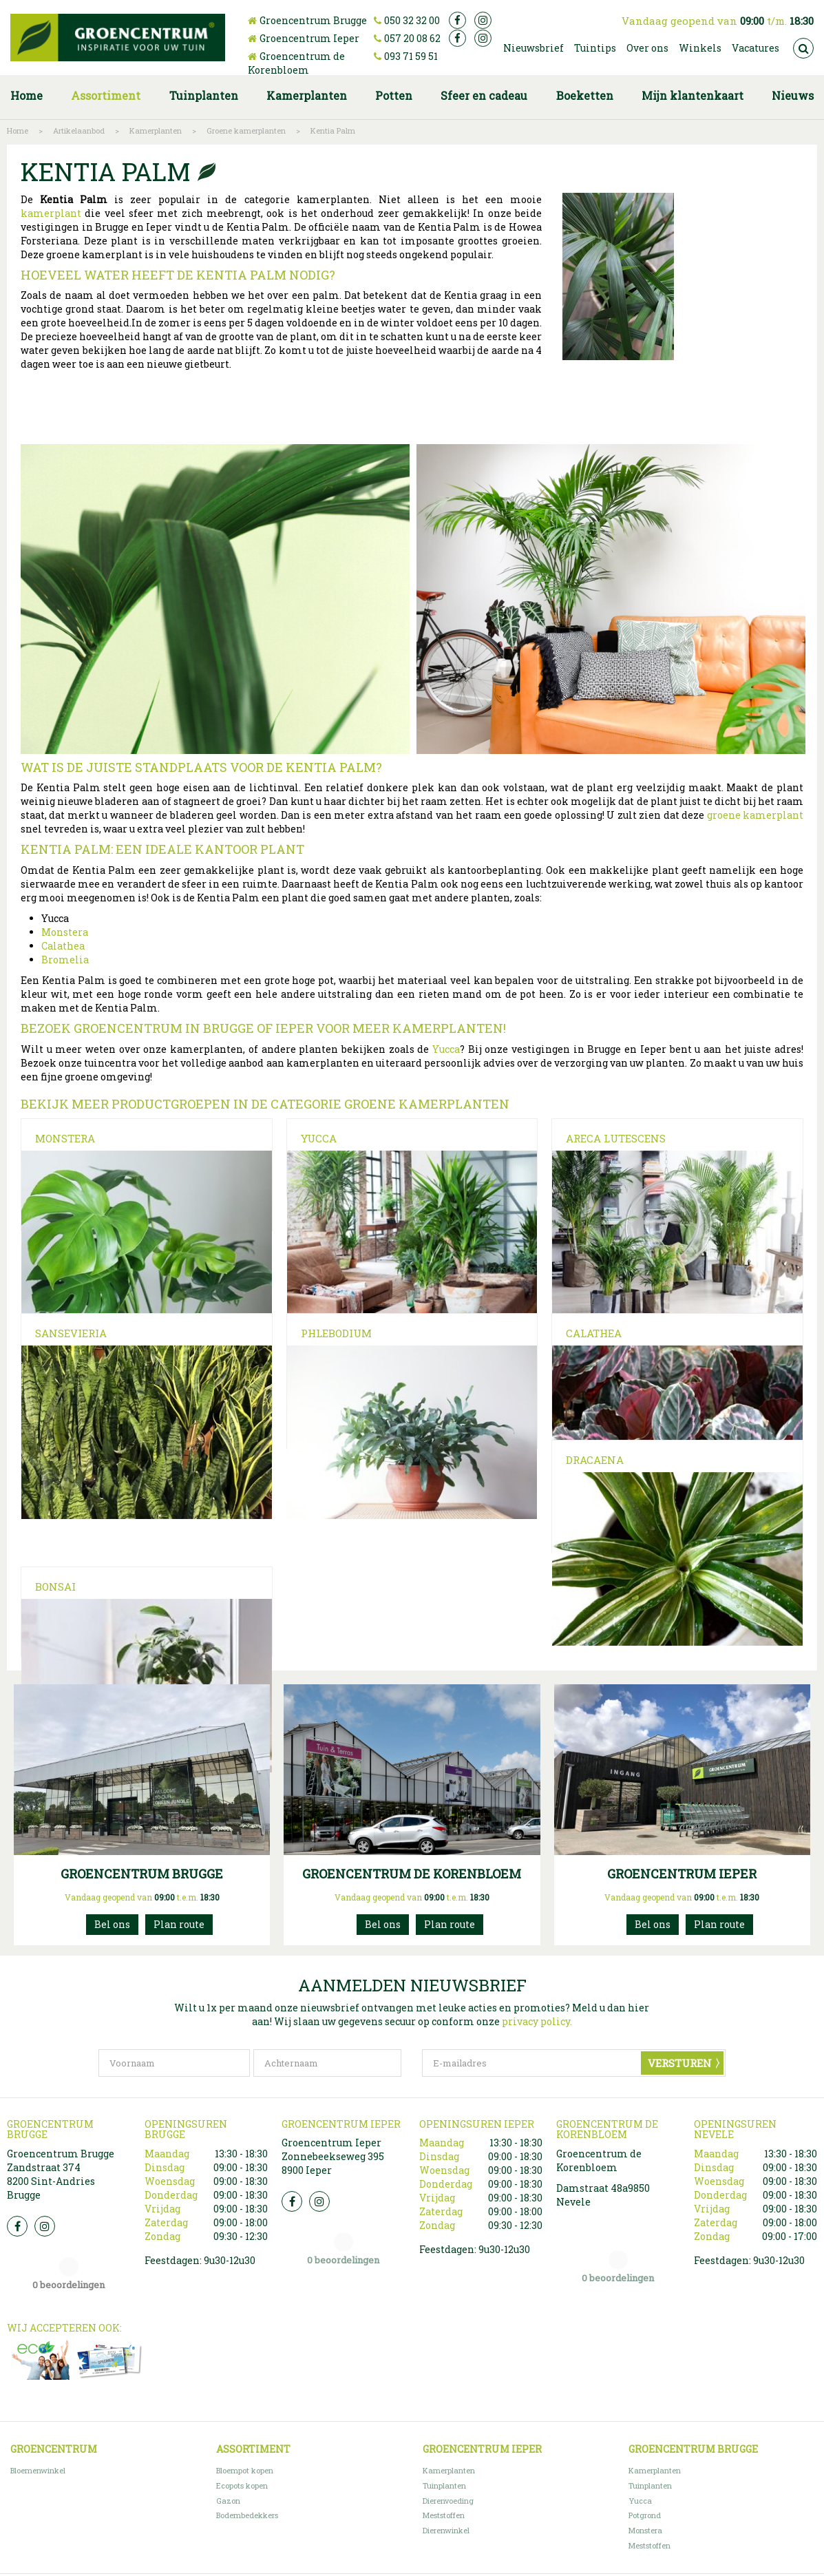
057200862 (652, 2034)
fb (457, 20)
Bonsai (321, 1580)
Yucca (446, 1049)
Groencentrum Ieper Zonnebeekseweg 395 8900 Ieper (333, 2266)
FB (17, 2335)
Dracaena (64, 1580)
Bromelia (65, 959)
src (803, 48)
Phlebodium (336, 1358)
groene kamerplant (755, 814)
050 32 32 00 (412, 20)
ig (483, 20)
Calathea (63, 945)
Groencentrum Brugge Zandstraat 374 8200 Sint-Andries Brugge (60, 2283)
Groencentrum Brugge (313, 20)
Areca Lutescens (616, 1138)
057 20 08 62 (412, 38)
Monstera (64, 932)
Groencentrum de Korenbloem (296, 63)
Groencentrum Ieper (309, 38)
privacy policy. (537, 2131)
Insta (44, 2335)
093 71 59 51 (411, 56)
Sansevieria (71, 1358)
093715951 (383, 2034)
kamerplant (51, 213)
